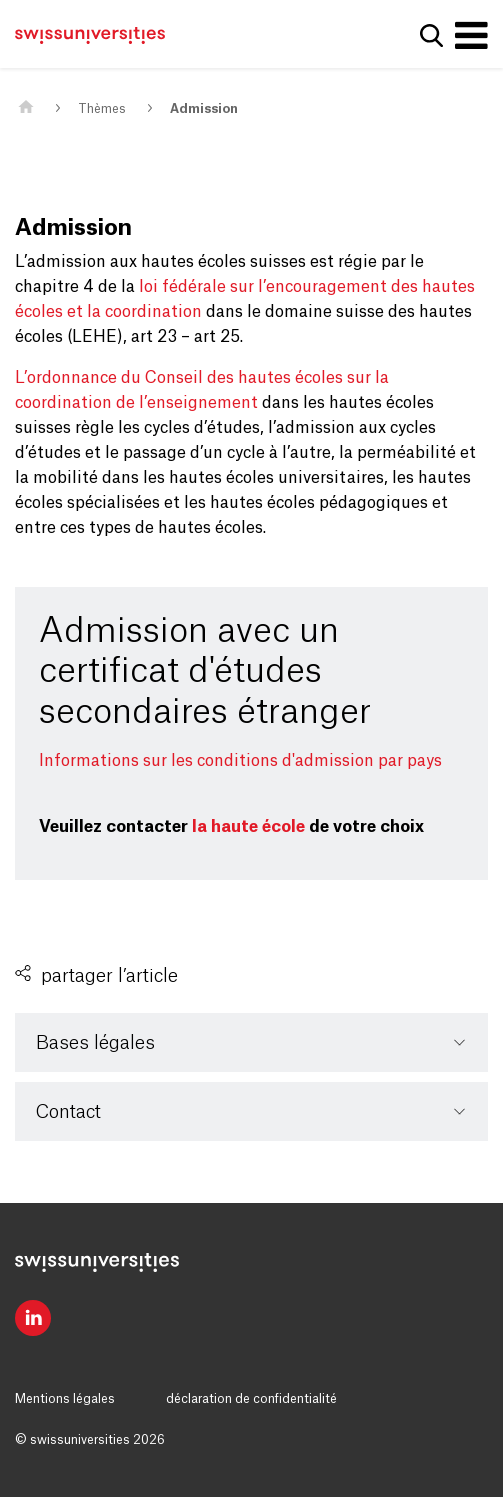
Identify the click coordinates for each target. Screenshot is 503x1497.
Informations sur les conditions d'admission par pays (240, 761)
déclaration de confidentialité (251, 1399)
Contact (68, 1112)
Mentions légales (65, 1399)
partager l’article (109, 976)
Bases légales (95, 1043)
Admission (204, 109)
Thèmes (102, 109)
